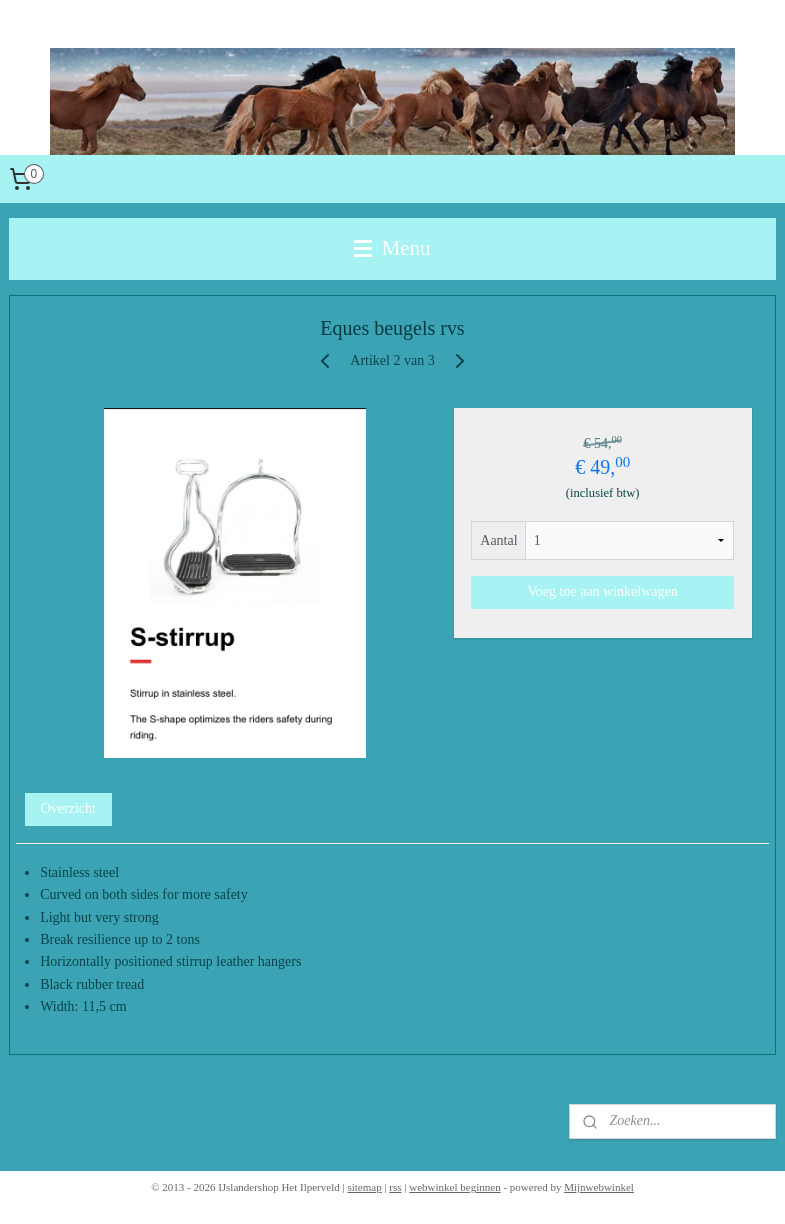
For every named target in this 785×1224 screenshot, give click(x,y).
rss (395, 1187)
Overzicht (68, 808)
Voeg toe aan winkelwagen (603, 591)
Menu (392, 248)
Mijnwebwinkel (599, 1187)
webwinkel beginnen (454, 1187)
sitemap (364, 1187)
